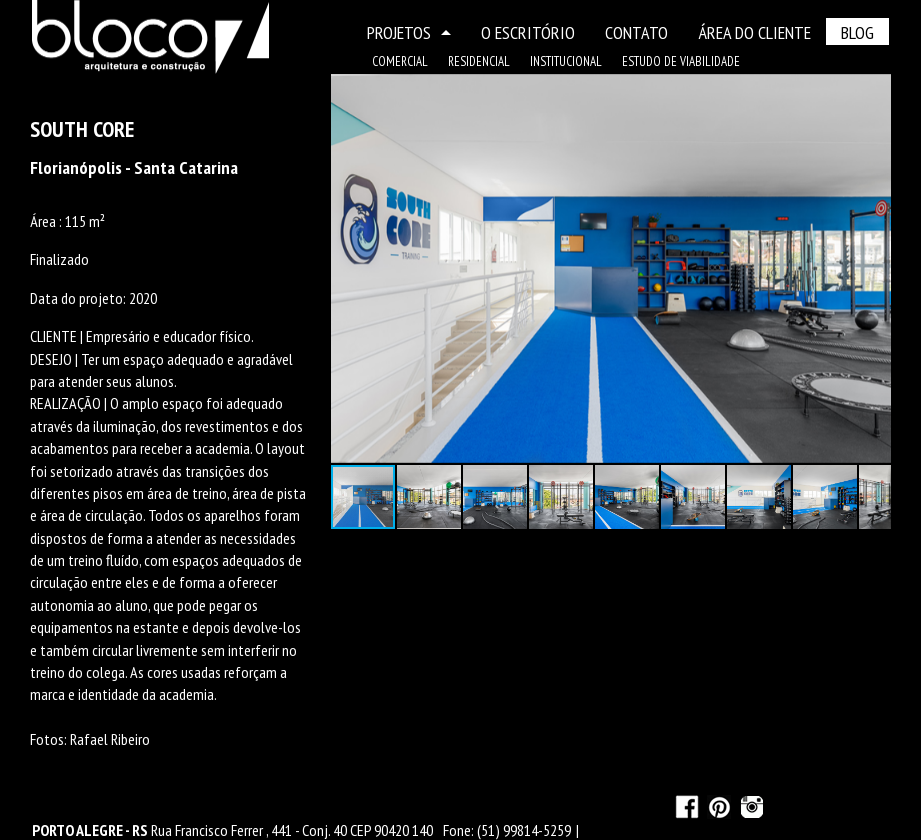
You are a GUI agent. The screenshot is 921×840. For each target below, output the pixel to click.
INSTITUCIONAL (566, 61)
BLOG (857, 32)
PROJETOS (409, 32)
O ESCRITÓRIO (528, 32)
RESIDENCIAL (479, 61)
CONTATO (636, 32)
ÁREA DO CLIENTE (754, 32)
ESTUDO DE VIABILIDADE (681, 61)
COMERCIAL (400, 61)
